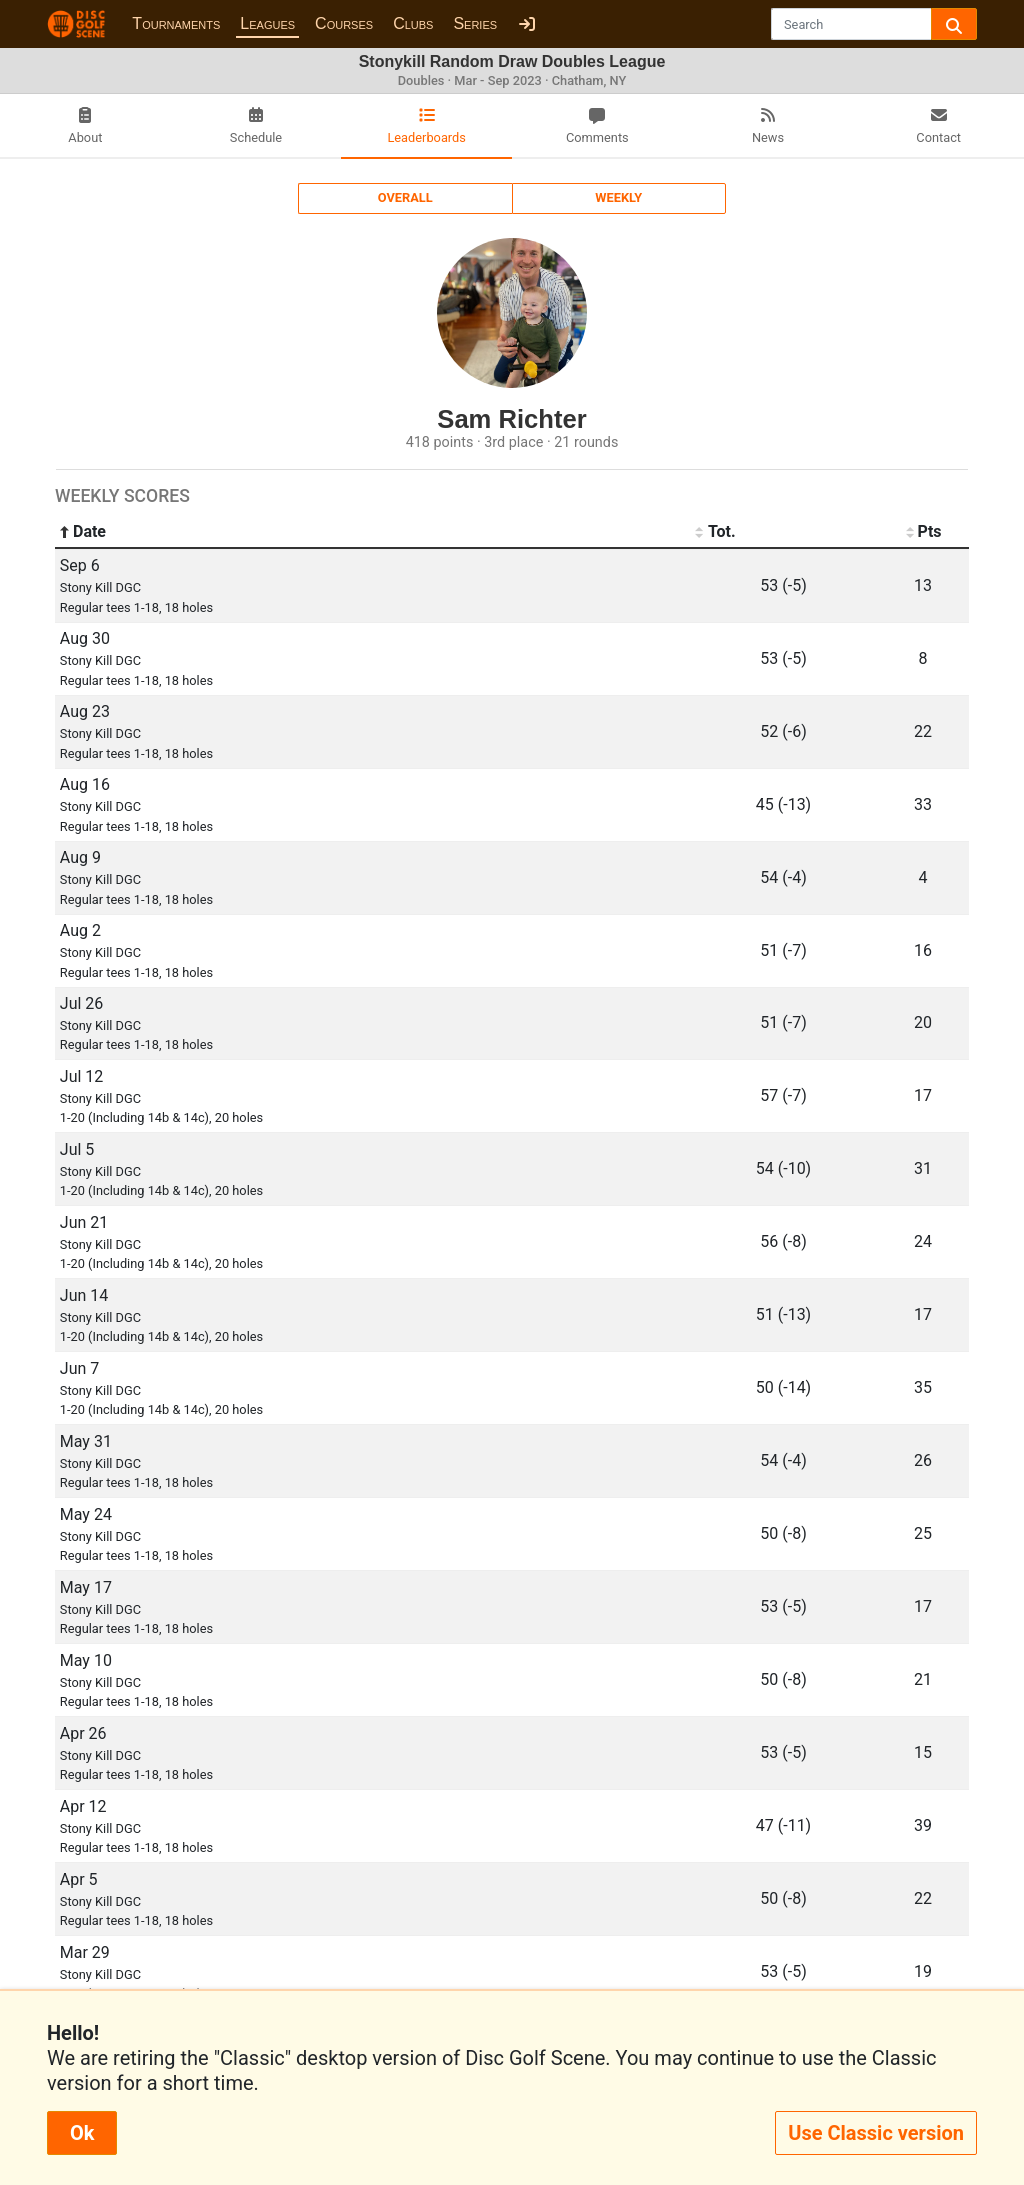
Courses (344, 23)
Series (475, 23)
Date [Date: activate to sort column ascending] (83, 532)
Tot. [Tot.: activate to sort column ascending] (715, 532)
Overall (405, 197)
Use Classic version (876, 2133)
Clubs (413, 23)
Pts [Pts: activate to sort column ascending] (922, 532)
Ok (82, 2133)
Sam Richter (511, 419)
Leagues (267, 23)
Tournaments (176, 23)
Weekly (618, 197)
